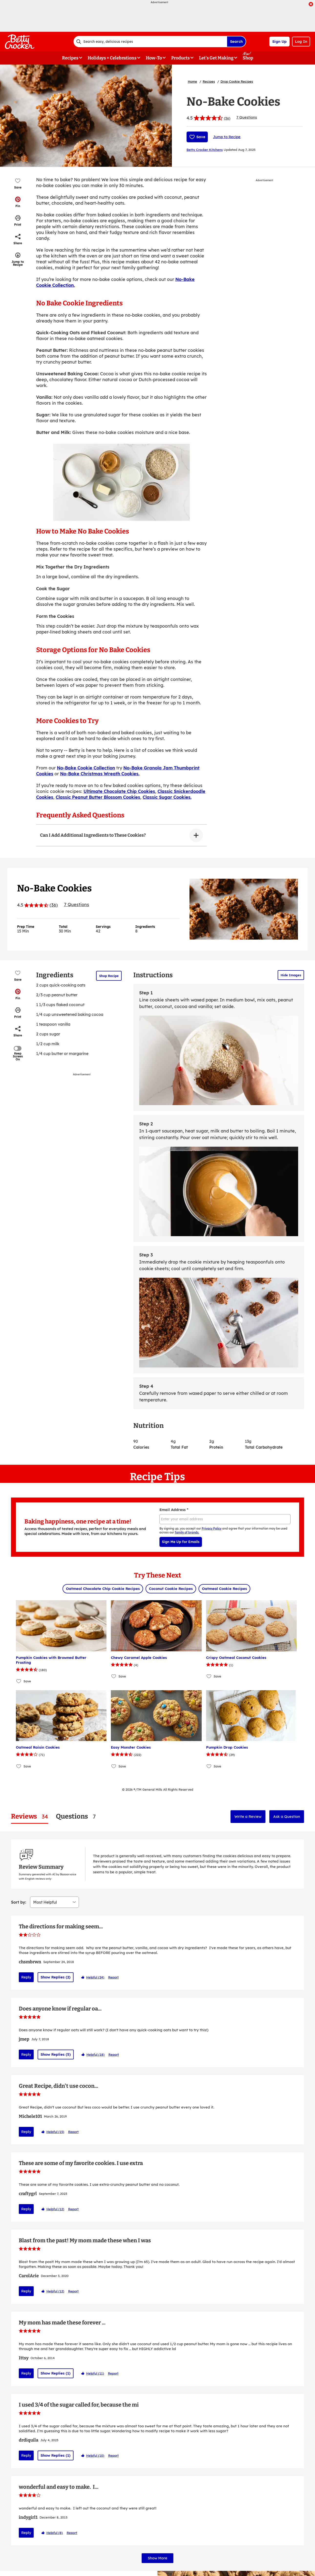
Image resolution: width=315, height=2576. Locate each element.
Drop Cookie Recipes (236, 81)
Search (236, 41)
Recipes (209, 81)
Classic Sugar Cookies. (167, 797)
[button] (18, 202)
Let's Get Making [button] (216, 58)
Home (192, 81)
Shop (248, 58)
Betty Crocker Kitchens (205, 150)
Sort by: (18, 1902)
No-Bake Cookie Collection (86, 768)
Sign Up (279, 41)
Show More (157, 2558)
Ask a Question (286, 1816)
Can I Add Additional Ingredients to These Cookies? (121, 835)
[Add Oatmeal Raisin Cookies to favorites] (19, 1766)
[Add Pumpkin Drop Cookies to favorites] (209, 1766)
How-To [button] (154, 58)
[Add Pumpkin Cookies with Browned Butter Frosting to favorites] (19, 1681)
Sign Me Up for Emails (181, 1542)
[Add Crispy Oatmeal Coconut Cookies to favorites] (209, 1676)
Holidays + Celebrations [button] (112, 58)
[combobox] (150, 41)
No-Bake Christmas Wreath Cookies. (99, 774)
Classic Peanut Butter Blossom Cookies (98, 797)
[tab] (29, 1816)
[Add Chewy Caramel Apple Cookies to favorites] (114, 1676)
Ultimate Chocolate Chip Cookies (119, 791)
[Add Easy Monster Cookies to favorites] (114, 1766)
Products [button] (180, 58)
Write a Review (248, 1816)
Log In (301, 41)
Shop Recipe (109, 976)
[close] (311, 4)
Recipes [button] (70, 58)
